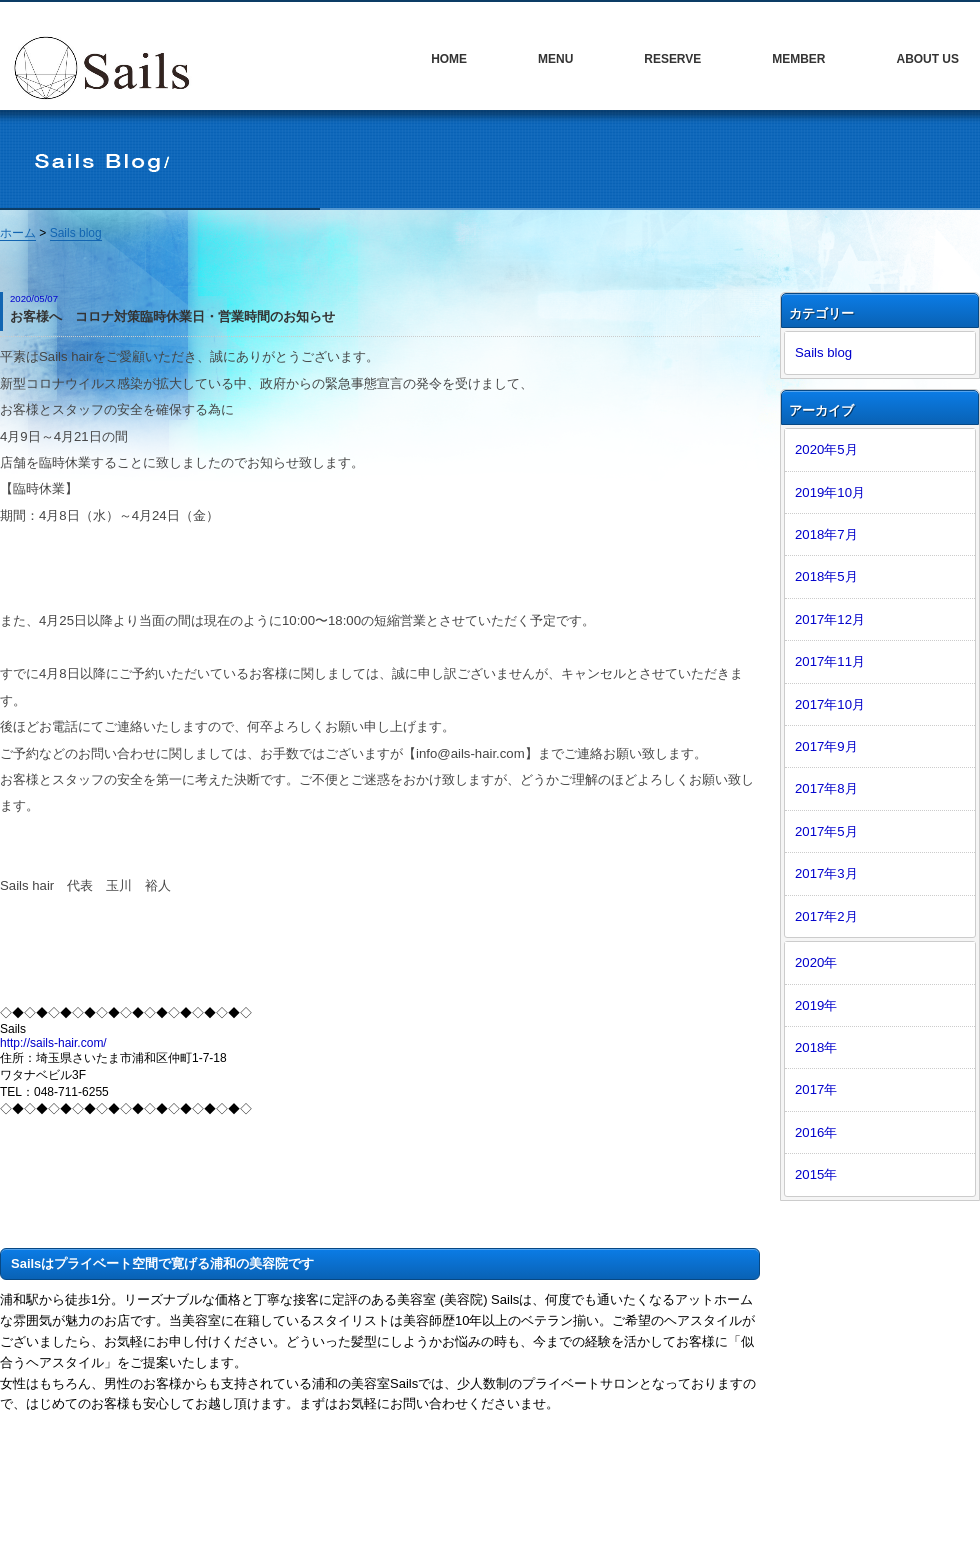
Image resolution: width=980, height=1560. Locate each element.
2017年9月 (826, 746)
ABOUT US (927, 59)
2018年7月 (826, 534)
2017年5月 (826, 831)
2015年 (816, 1174)
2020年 (816, 962)
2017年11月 (830, 661)
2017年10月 (830, 704)
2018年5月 (826, 576)
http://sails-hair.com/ (53, 1043)
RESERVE (672, 59)
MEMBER (798, 59)
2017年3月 (826, 873)
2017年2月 (826, 916)
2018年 (816, 1047)
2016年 (816, 1132)
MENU (555, 59)
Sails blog (76, 233)
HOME (449, 59)
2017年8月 (826, 788)
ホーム (18, 233)
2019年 (816, 1005)
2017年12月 (830, 619)
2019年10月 (830, 492)
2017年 (816, 1089)
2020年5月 (826, 449)
